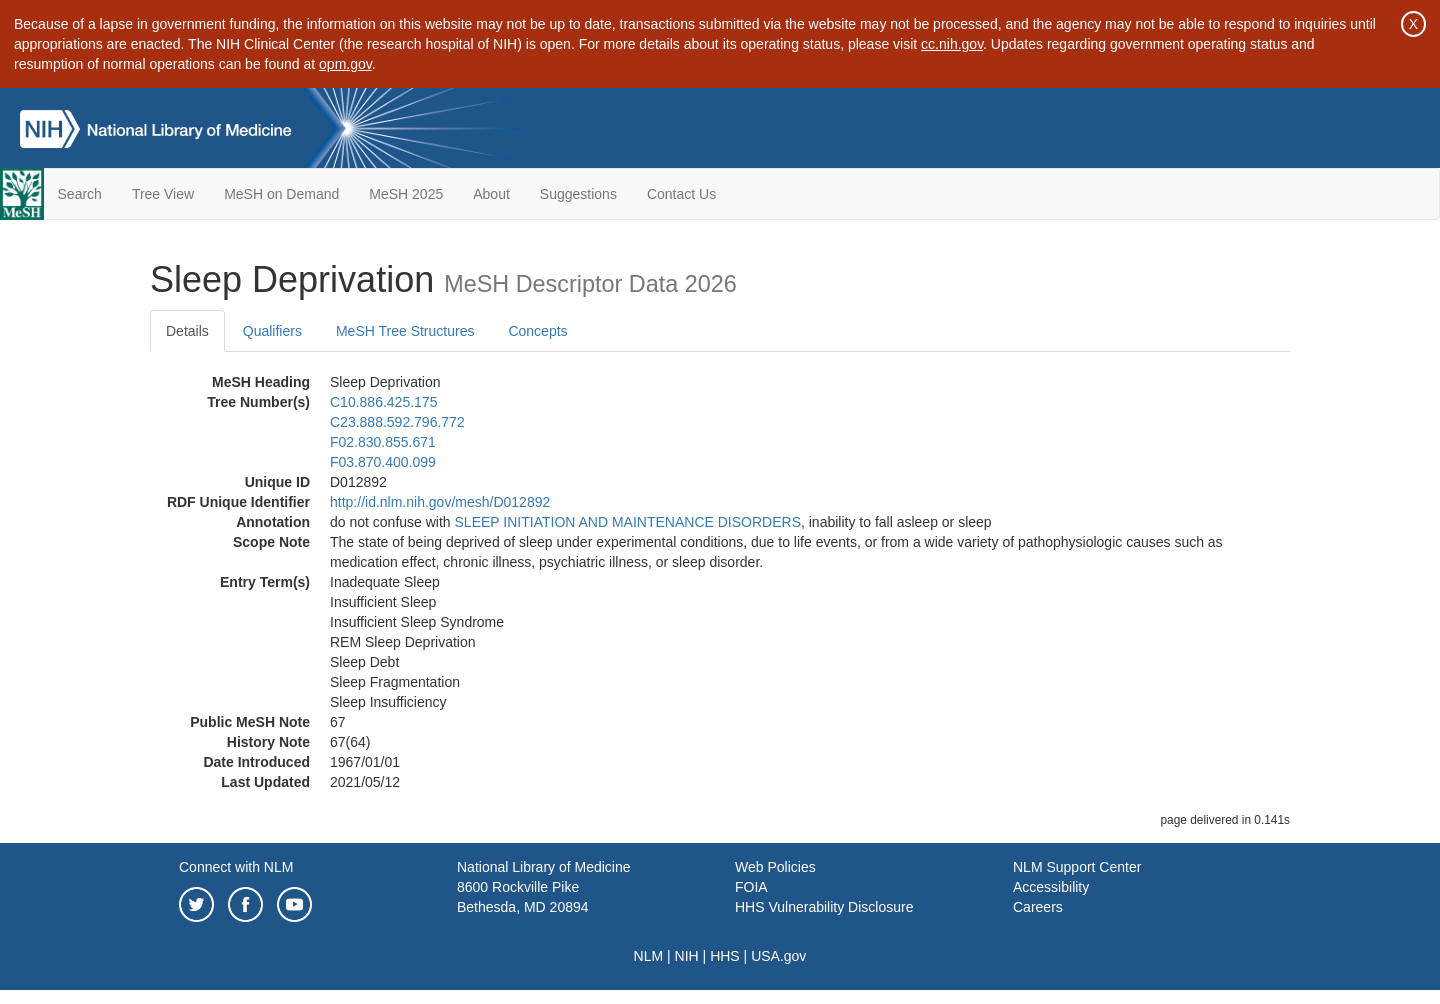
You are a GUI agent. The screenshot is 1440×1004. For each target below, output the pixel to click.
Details (187, 331)
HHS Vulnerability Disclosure (824, 907)
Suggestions (578, 194)
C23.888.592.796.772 (397, 422)
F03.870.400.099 (383, 462)
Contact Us (681, 194)
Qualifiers (272, 331)
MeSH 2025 (406, 194)
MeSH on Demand (281, 194)
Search (80, 194)
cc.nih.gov (952, 44)
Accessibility (1051, 887)
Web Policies (775, 867)
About (491, 194)
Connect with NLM (236, 867)
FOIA (751, 887)
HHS (725, 956)
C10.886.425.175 (383, 402)
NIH (687, 956)
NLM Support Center (1077, 867)
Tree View (163, 194)
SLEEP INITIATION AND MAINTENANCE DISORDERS (628, 522)
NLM (649, 956)
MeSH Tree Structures (405, 331)
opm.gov (345, 64)
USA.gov (778, 956)
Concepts (537, 331)
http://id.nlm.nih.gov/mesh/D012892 (440, 502)
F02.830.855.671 (383, 442)
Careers (1038, 907)
